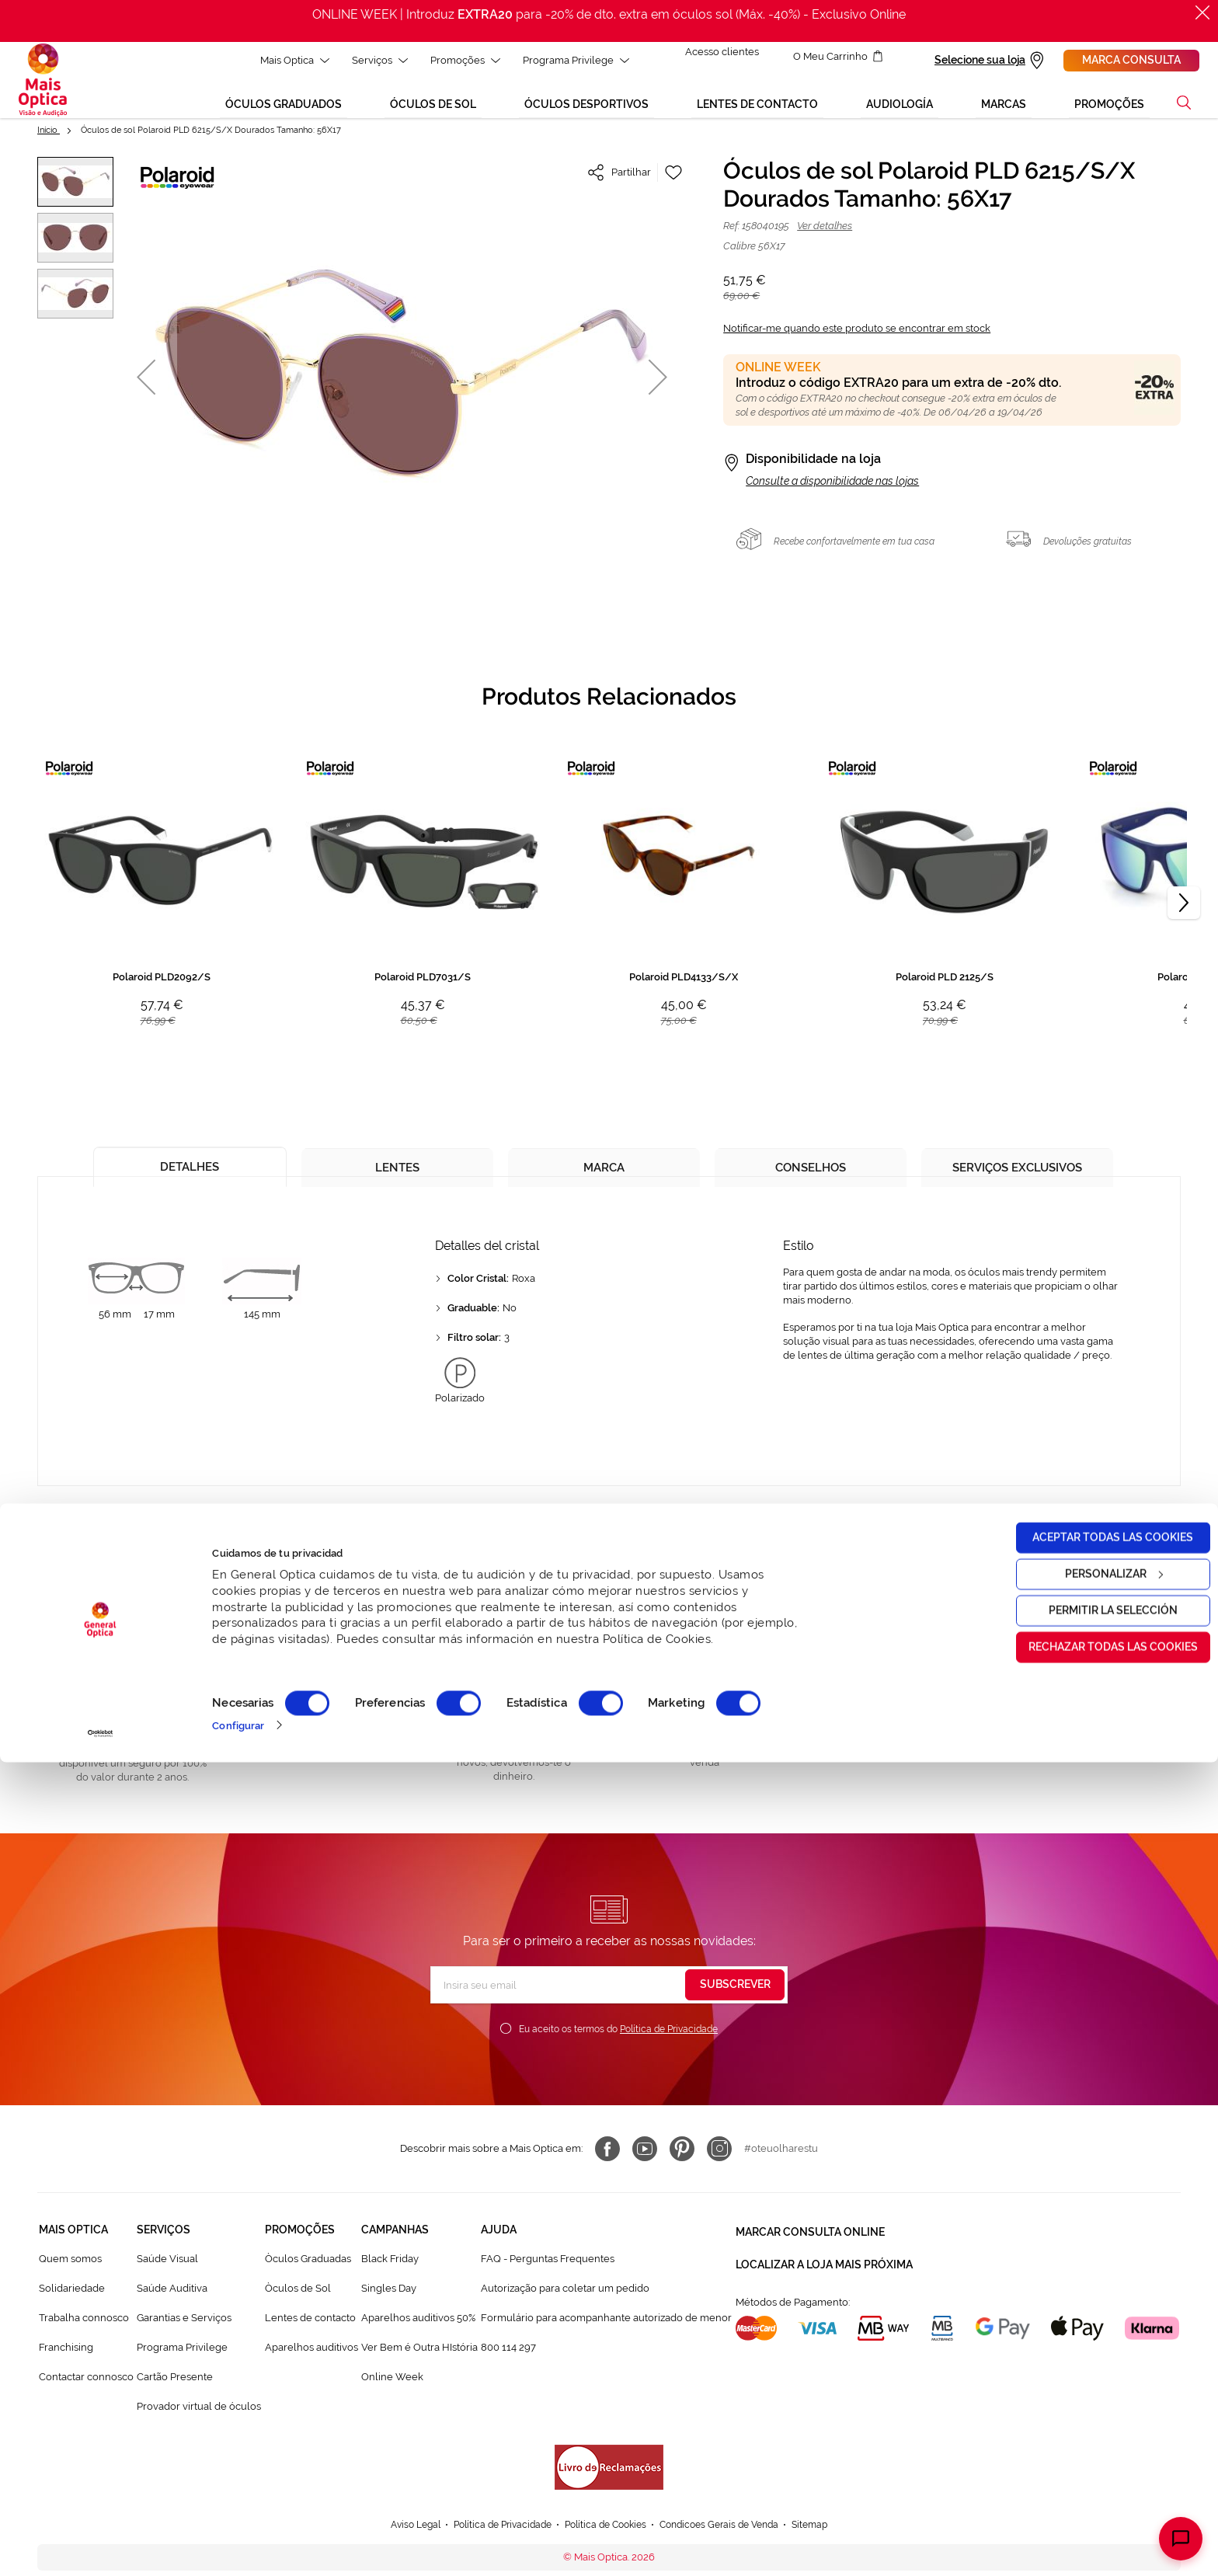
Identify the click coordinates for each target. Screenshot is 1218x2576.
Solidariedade (72, 2297)
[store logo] (43, 84)
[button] (146, 385)
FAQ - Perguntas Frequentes (547, 2268)
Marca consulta (1131, 60)
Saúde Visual (167, 2268)
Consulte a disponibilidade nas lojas (832, 490)
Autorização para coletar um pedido (565, 2297)
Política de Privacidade (669, 2038)
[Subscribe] (735, 1994)
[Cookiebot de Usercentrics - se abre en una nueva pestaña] (101, 2547)
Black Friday (390, 2268)
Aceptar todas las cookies (1088, 2351)
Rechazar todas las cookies (1088, 2461)
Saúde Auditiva (172, 2297)
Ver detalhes (824, 235)
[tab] (190, 1171)
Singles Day (388, 2297)
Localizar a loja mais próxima (824, 2267)
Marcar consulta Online (810, 2239)
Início (48, 139)
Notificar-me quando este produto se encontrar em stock (856, 337)
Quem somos (70, 2268)
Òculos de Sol (298, 2297)
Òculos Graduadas (308, 2268)
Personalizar (1089, 2388)
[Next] (1184, 912)
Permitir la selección (1088, 2424)
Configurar (238, 2539)
